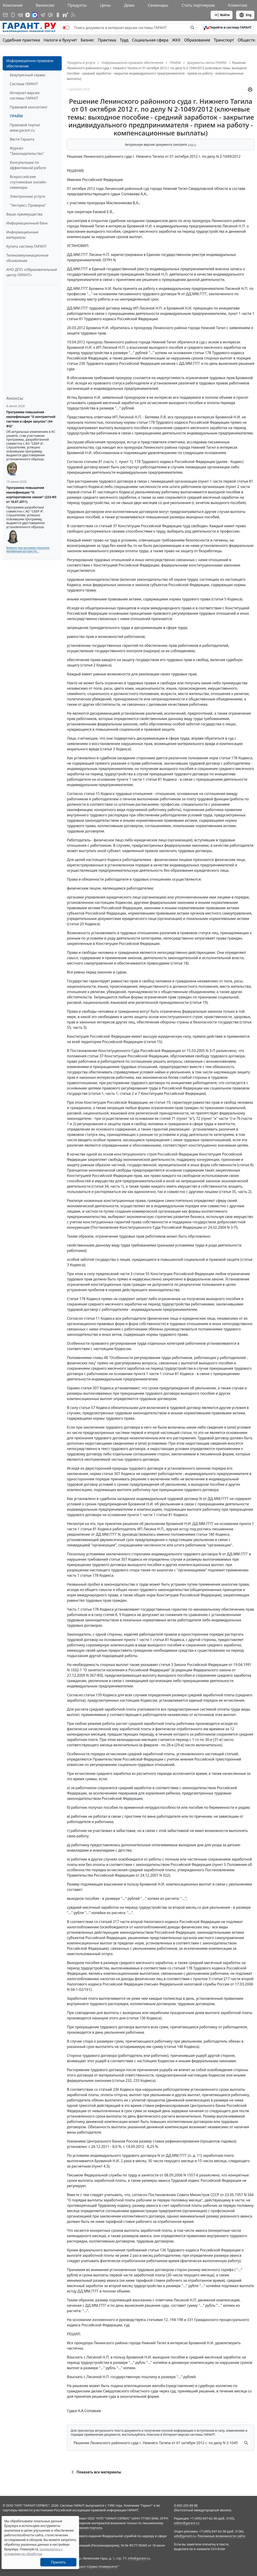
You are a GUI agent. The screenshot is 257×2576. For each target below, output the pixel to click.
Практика (107, 40)
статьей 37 (108, 525)
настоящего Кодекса (103, 859)
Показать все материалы (95, 2472)
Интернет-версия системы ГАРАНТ (24, 95)
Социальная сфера (150, 40)
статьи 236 (76, 363)
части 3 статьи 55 (135, 1273)
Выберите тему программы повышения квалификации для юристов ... (27, 549)
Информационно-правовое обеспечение (29, 63)
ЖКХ (176, 40)
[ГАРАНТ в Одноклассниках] (58, 15)
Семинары (158, 5)
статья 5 (219, 599)
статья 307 (90, 1387)
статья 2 (88, 665)
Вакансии (45, 5)
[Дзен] (27, 15)
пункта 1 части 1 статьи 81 (139, 779)
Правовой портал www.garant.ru (25, 127)
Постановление (105, 1227)
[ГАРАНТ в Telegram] (42, 15)
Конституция (78, 1036)
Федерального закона (212, 1670)
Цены (105, 5)
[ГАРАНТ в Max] (35, 15)
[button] (227, 27)
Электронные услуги (27, 196)
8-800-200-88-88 (186, 2505)
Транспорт (224, 40)
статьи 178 (202, 352)
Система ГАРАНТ (24, 83)
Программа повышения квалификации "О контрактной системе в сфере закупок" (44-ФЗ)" (30, 419)
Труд (124, 40)
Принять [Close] (58, 2562)
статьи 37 (95, 1056)
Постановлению (162, 2194)
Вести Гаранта (22, 139)
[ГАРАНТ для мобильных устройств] (13, 15)
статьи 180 (205, 1534)
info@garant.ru (139, 2558)
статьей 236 (109, 2089)
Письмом (75, 2175)
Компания (12, 5)
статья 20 (76, 923)
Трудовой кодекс (185, 2180)
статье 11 (92, 1318)
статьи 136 (157, 2250)
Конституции (107, 943)
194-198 (176, 2319)
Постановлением (220, 1869)
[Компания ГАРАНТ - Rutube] (65, 15)
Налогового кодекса (161, 1921)
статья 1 (97, 1093)
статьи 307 (111, 1473)
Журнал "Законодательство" (27, 151)
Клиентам (237, 5)
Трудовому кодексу (114, 2205)
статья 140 (174, 2046)
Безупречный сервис (28, 75)
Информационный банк (27, 223)
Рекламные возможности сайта (221, 2536)
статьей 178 (182, 1968)
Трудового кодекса (157, 461)
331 (190, 2319)
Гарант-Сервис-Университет (97, 2566)
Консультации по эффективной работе (28, 165)
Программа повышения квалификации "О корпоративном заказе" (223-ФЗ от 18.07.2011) (31, 494)
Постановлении (83, 1050)
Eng (245, 15)
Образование (197, 40)
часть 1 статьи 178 (83, 1575)
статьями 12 (157, 2319)
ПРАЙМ (16, 116)
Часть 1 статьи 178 (83, 1609)
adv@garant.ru (185, 2536)
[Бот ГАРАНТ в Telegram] (50, 15)
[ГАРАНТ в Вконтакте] (20, 15)
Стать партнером (198, 5)
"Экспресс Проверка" (28, 205)
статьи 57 (87, 1407)
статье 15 (92, 793)
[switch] (66, 27)
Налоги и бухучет (60, 40)
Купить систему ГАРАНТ (26, 246)
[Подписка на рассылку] (5, 15)
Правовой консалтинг (28, 107)
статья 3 (108, 749)
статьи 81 (245, 481)
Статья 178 (76, 1298)
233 (136, 2080)
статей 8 (110, 1614)
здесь (192, 144)
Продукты (77, 5)
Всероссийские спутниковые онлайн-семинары (28, 182)
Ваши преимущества (24, 214)
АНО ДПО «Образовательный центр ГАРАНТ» (31, 272)
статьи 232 (122, 2080)
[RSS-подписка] (73, 15)
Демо (129, 5)
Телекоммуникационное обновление (27, 258)
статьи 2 (127, 1093)
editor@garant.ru (186, 2523)
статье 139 (93, 1694)
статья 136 (137, 2018)
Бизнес (87, 40)
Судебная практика (21, 40)
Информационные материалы (22, 235)
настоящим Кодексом (113, 902)
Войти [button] (222, 15)
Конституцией (106, 565)
